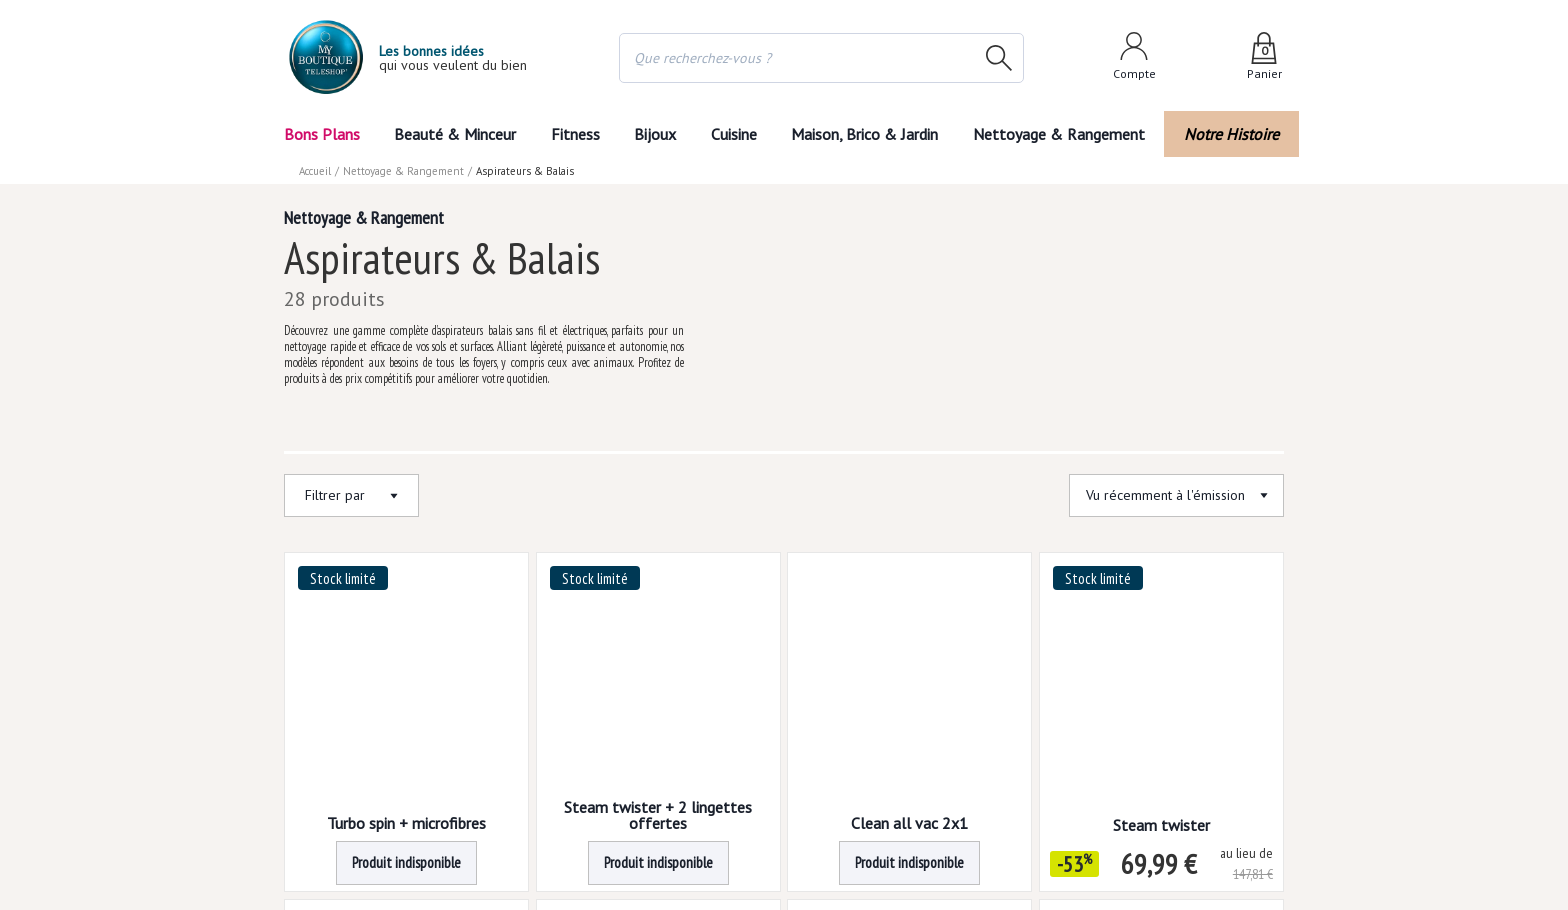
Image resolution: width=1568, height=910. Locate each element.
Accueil (316, 171)
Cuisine (735, 134)
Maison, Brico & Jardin (869, 134)
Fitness (574, 134)
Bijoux (655, 134)
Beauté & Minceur (455, 134)
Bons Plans (321, 134)
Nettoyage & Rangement (1065, 134)
